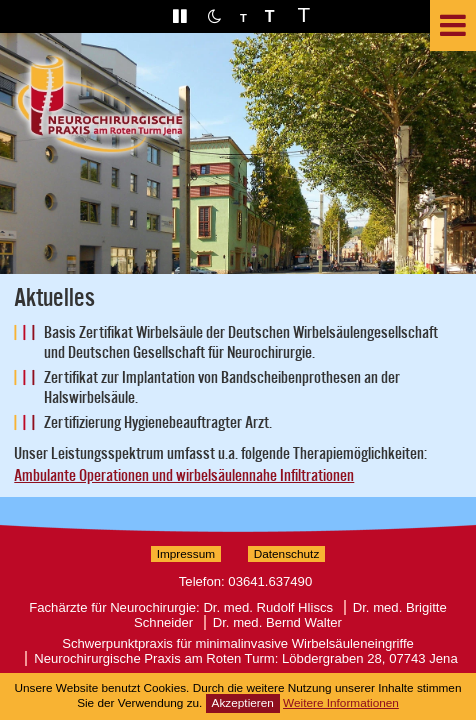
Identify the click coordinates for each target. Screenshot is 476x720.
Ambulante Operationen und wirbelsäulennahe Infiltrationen (184, 476)
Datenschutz (287, 554)
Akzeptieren (243, 703)
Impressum (186, 554)
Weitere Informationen (341, 703)
